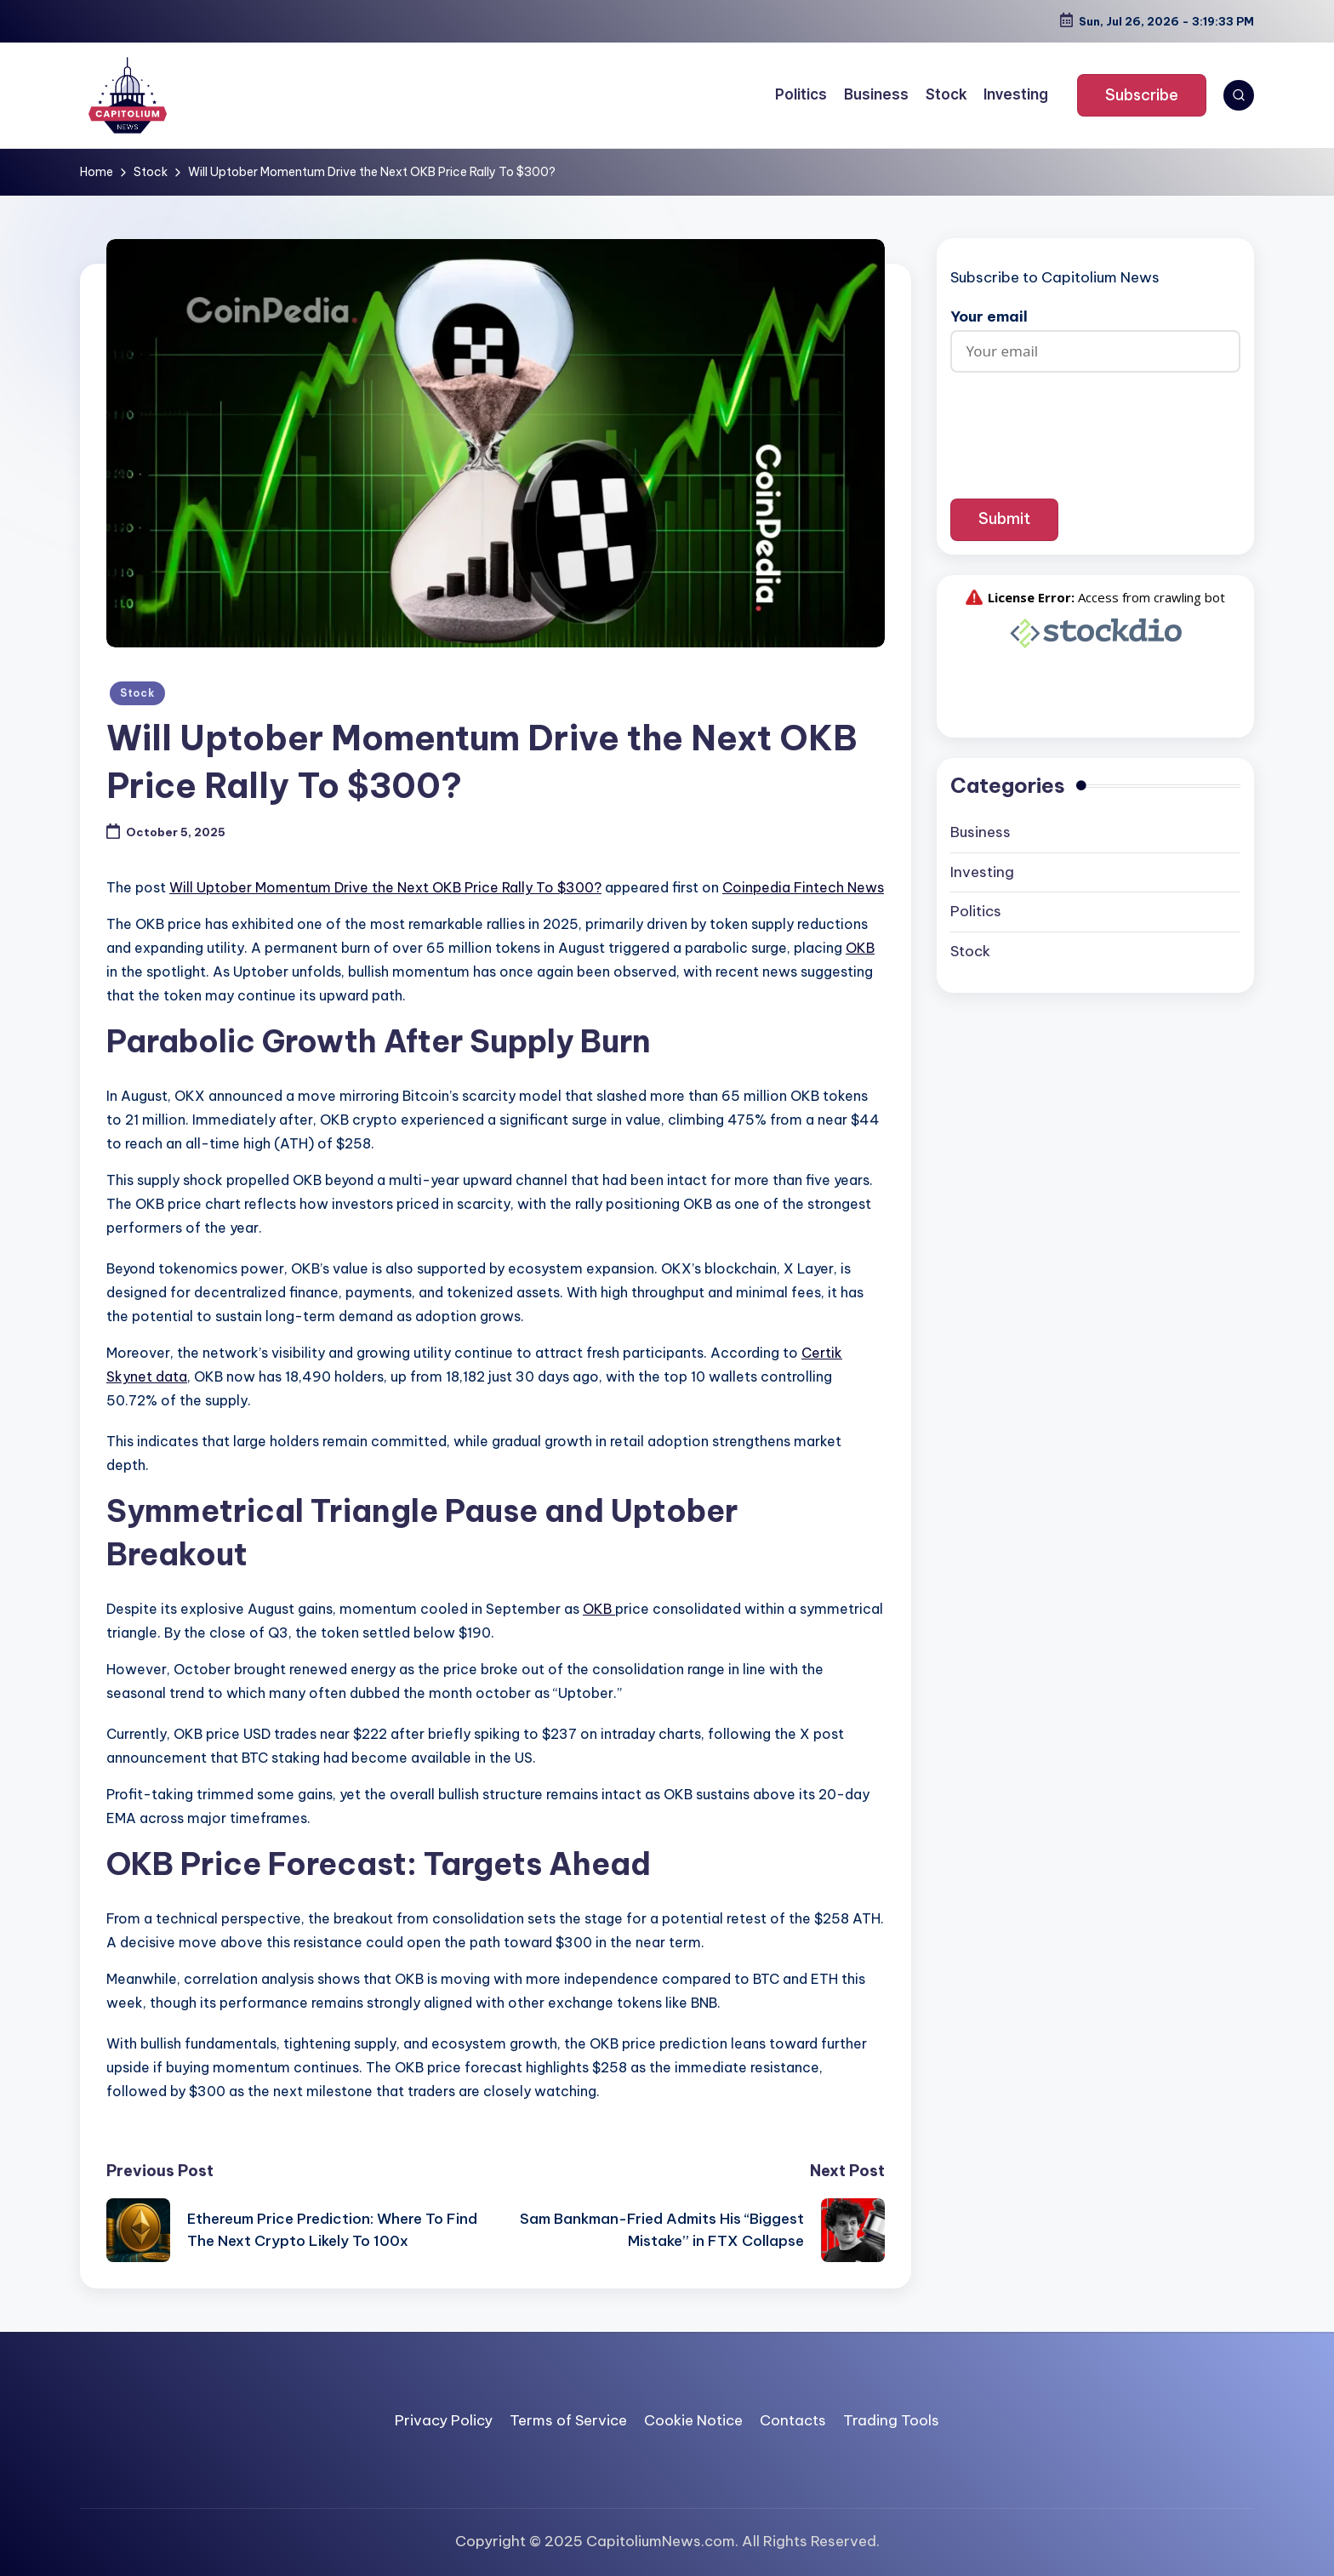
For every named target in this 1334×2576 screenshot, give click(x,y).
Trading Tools (891, 2420)
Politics (975, 911)
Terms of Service (568, 2420)
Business (980, 832)
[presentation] (1095, 423)
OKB (860, 947)
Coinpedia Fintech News (803, 887)
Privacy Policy (444, 2420)
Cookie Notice (693, 2420)
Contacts (793, 2420)
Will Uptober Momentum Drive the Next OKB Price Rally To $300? (385, 887)
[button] (1141, 95)
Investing (982, 872)
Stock (137, 693)
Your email (1095, 334)
